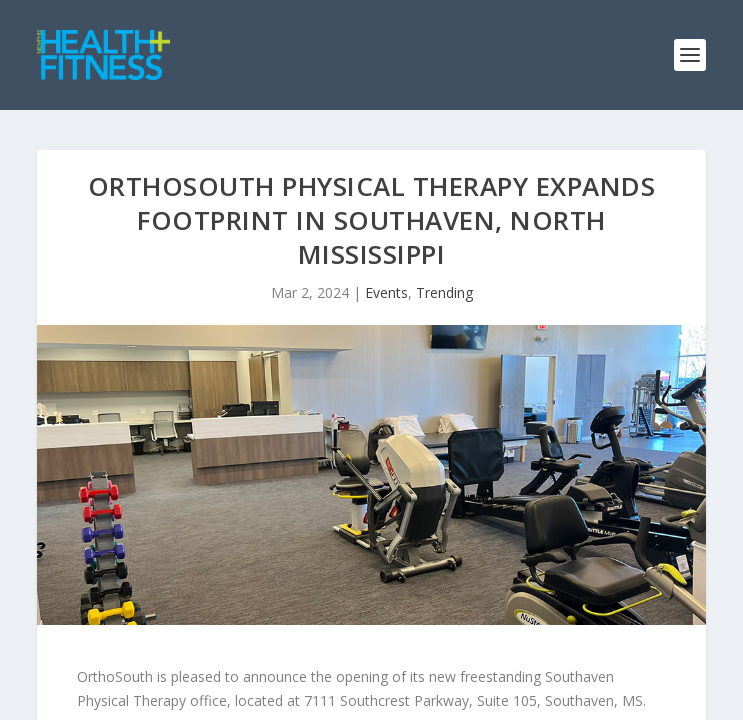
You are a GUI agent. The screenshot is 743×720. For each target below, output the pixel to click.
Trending (444, 292)
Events (386, 292)
